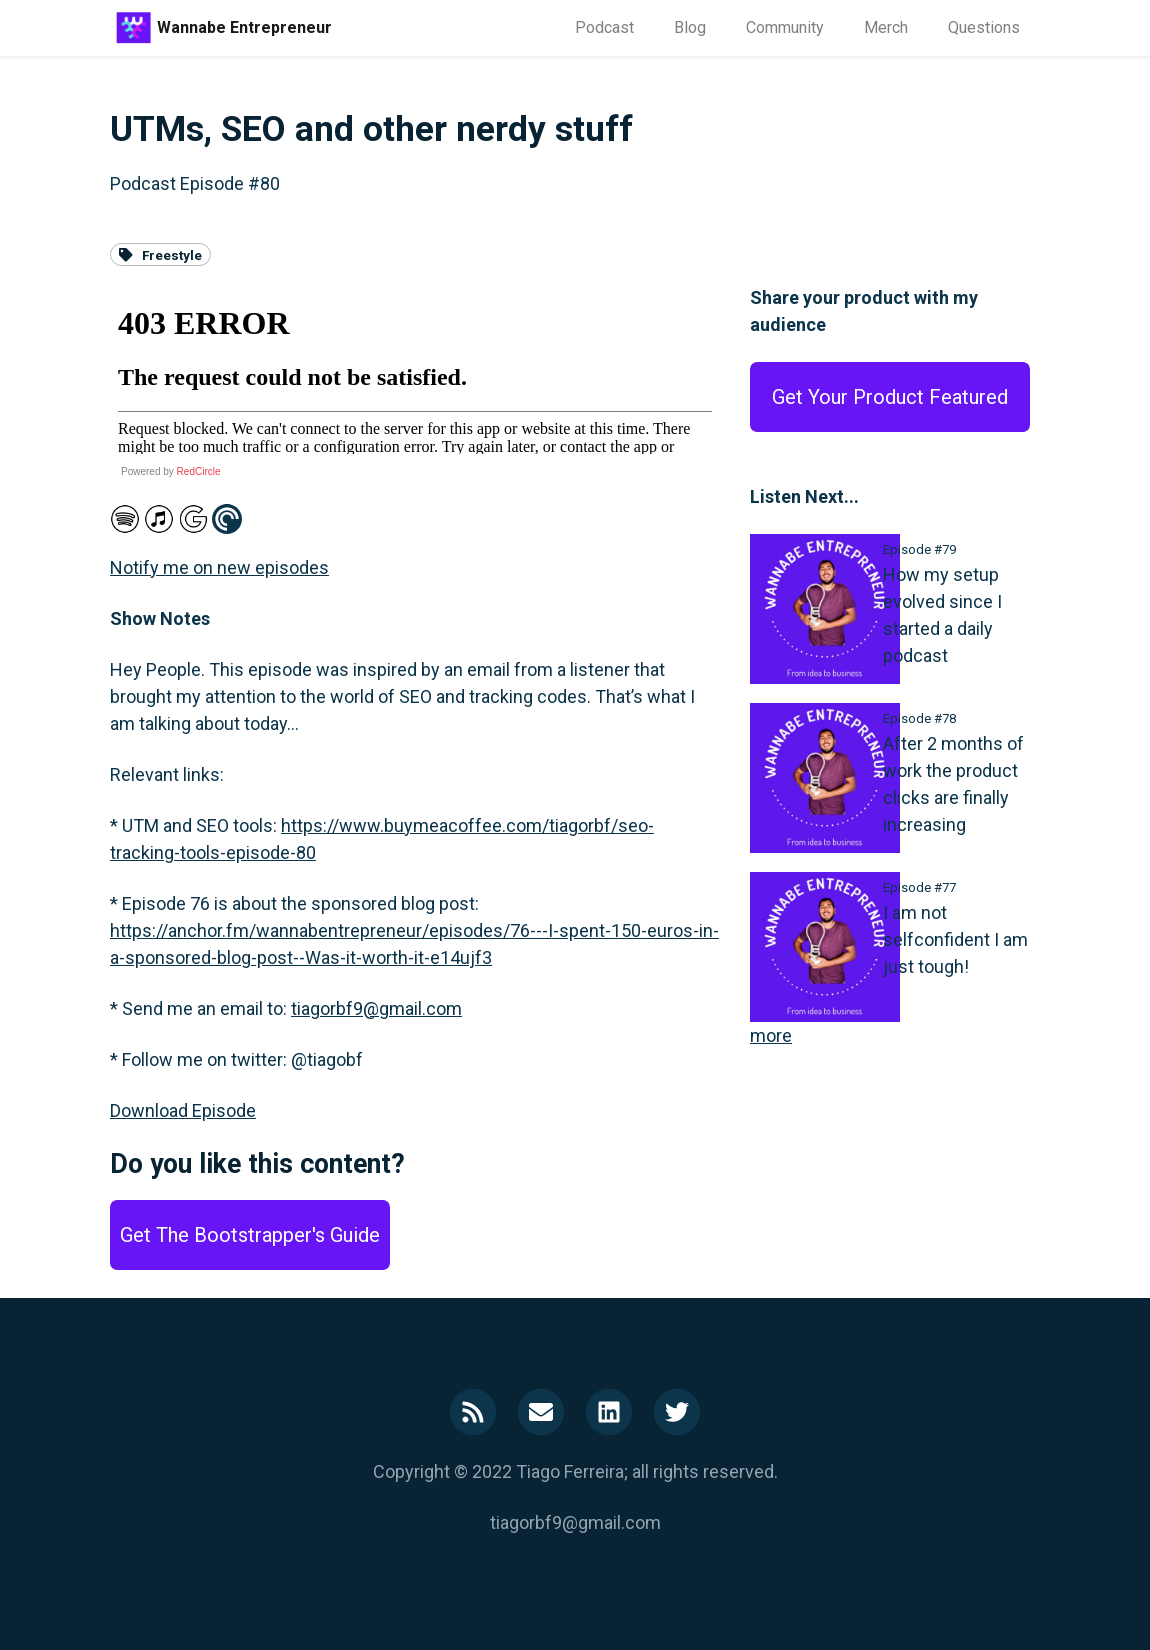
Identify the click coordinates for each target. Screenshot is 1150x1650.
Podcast (604, 27)
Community (785, 27)
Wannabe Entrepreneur (244, 27)
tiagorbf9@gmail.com (376, 1008)
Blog (690, 27)
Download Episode (183, 1110)
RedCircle (199, 471)
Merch (886, 27)
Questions (984, 27)
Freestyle (160, 254)
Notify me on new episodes (219, 567)
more (771, 1035)
